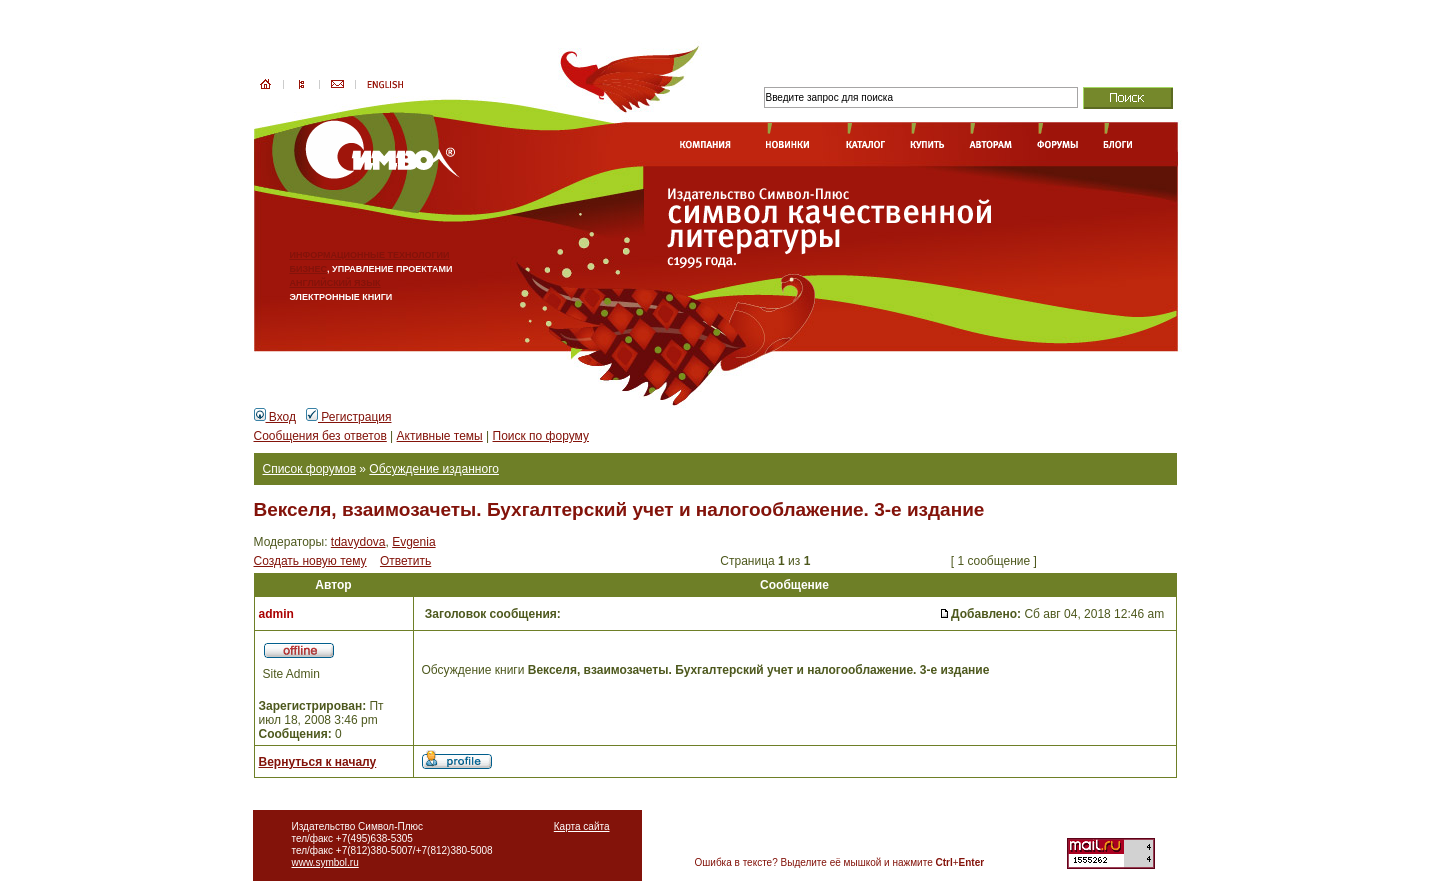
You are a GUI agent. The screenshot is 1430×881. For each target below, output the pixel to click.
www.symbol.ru (325, 862)
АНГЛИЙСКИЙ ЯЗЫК (335, 283)
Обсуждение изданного (434, 469)
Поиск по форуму (541, 436)
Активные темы (440, 436)
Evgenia (413, 542)
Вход (275, 417)
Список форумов (310, 469)
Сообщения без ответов (320, 436)
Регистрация (348, 417)
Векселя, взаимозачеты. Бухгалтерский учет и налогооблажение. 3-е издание (619, 509)
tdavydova (358, 542)
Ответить (405, 561)
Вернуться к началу (318, 762)
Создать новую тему (310, 561)
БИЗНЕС (309, 269)
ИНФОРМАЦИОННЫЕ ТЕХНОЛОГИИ (370, 255)
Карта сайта (582, 826)
